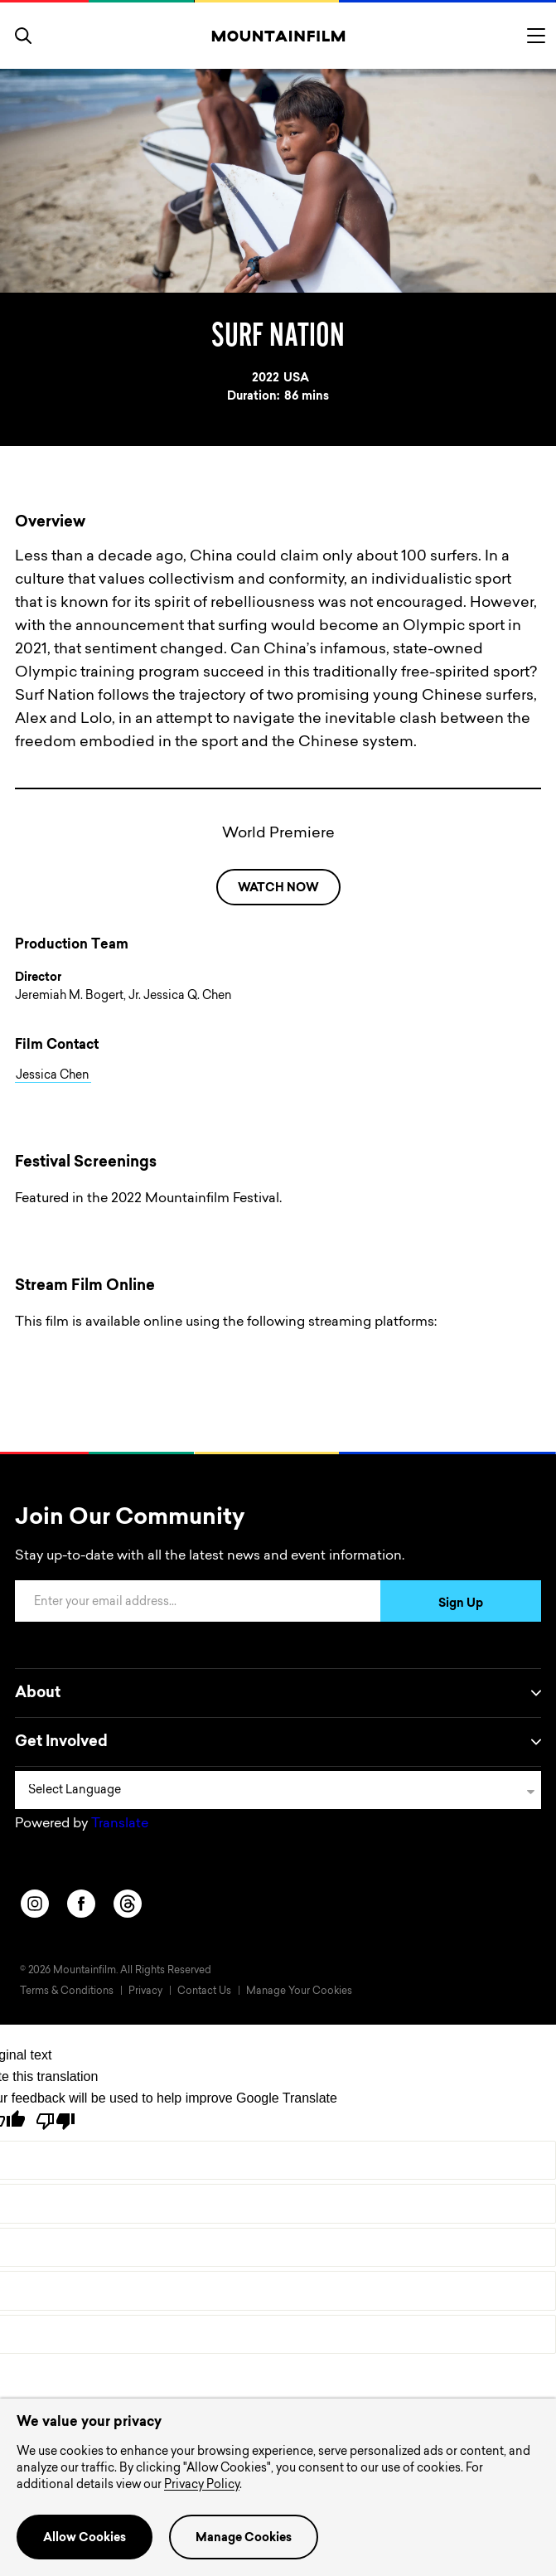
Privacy (145, 1991)
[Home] (278, 36)
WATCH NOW (278, 889)
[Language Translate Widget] (278, 1790)
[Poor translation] (55, 2121)
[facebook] (81, 1904)
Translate (119, 1824)
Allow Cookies (84, 2538)
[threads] (127, 1904)
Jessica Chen (52, 1076)
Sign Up (460, 1604)
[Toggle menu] (536, 36)
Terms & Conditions (67, 1991)
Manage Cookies (244, 2538)
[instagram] (35, 1904)
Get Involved (278, 1742)
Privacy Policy (201, 2485)
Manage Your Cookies (299, 1991)
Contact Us (204, 1991)
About (278, 1693)
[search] (23, 36)
